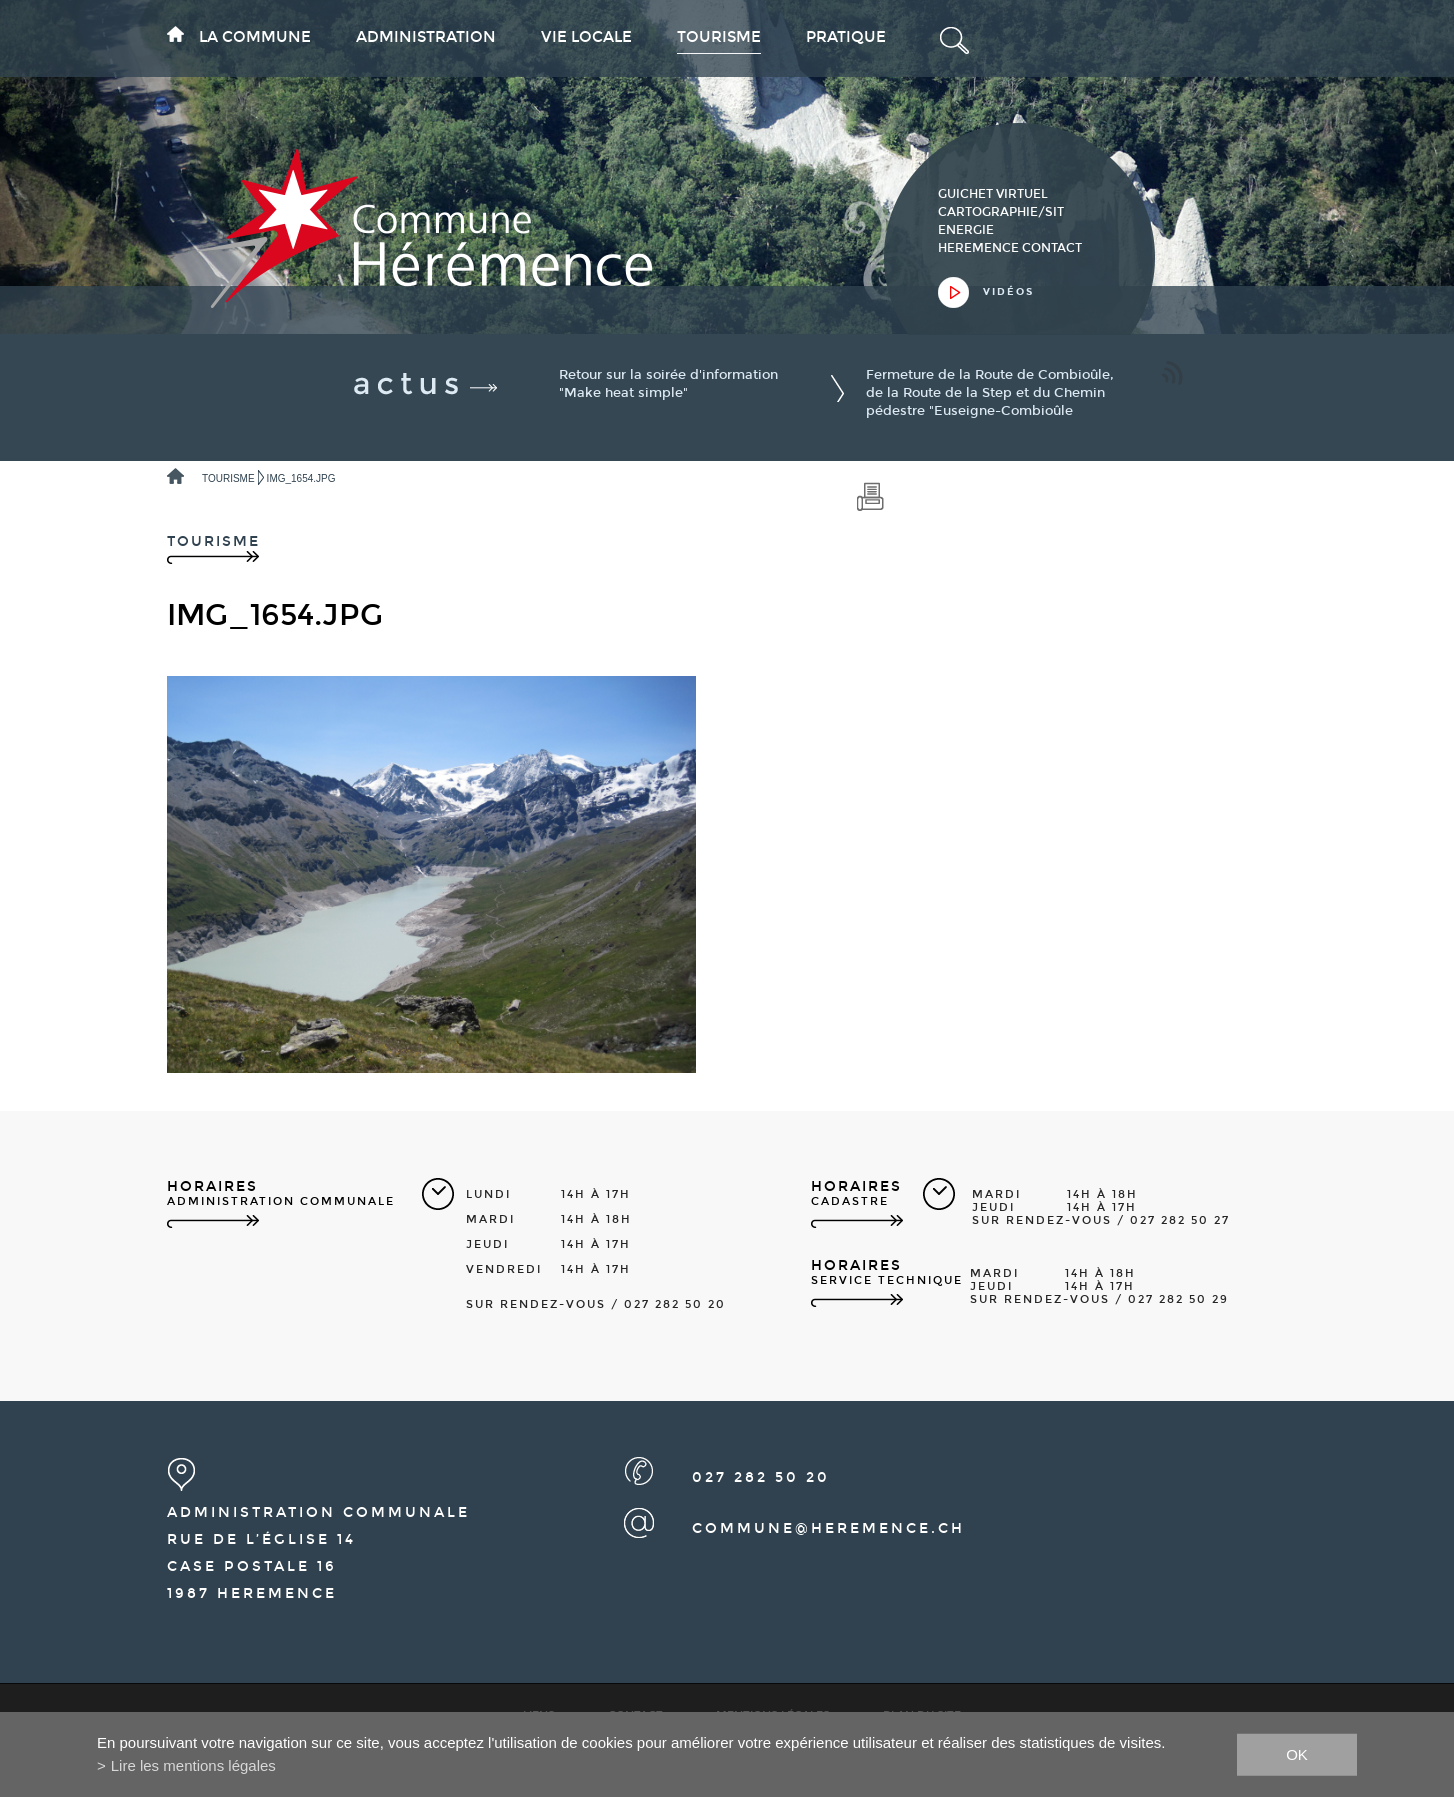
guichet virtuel (993, 194)
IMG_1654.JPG (301, 478)
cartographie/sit (1001, 212)
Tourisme (719, 37)
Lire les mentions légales (193, 1765)
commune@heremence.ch (828, 1528)
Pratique (846, 37)
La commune (255, 37)
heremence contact (1010, 248)
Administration (426, 37)
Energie (966, 230)
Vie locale (586, 37)
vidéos (1008, 292)
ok (1297, 1753)
